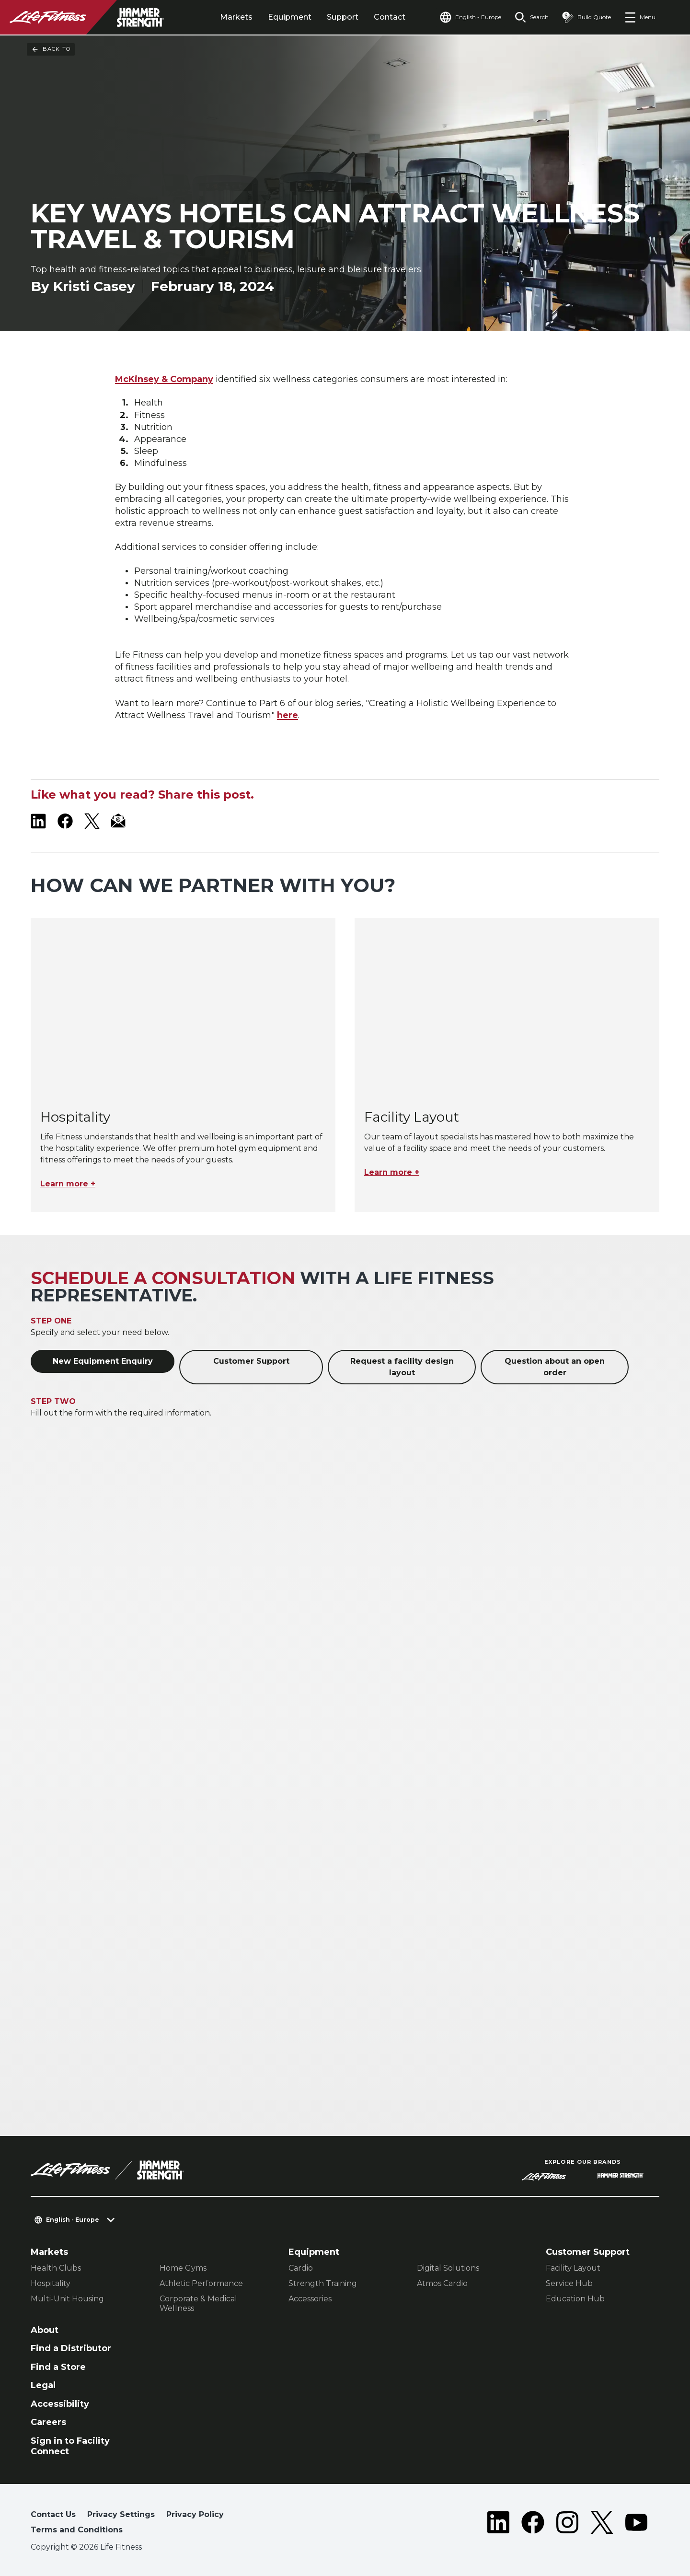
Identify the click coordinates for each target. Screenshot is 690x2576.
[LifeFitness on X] (92, 821)
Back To (50, 49)
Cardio (300, 2268)
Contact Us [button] (53, 2514)
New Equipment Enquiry (103, 1361)
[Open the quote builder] (586, 17)
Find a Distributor (71, 2348)
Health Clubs (56, 2268)
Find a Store (58, 2367)
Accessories (310, 2298)
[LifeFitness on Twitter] (601, 2524)
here (287, 715)
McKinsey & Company (164, 379)
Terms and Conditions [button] (77, 2529)
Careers (48, 2422)
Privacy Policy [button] (195, 2514)
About (44, 2330)
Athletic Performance (201, 2283)
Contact (389, 17)
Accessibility (60, 2404)
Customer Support (251, 1361)
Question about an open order (555, 1367)
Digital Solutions (448, 2268)
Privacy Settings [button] (121, 2514)
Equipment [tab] (289, 17)
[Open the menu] (640, 17)
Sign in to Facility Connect (70, 2446)
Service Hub (569, 2283)
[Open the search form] (531, 17)
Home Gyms (183, 2268)
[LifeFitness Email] (118, 821)
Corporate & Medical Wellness (198, 2303)
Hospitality (50, 2283)
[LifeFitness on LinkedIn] (38, 821)
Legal (43, 2385)
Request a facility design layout (402, 1367)
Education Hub (575, 2298)
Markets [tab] (236, 17)
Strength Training (322, 2283)
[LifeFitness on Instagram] (567, 2524)
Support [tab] (342, 17)
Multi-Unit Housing (67, 2298)
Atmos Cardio (442, 2283)
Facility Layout (573, 2268)
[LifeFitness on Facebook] (65, 821)
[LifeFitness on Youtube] (636, 2524)
